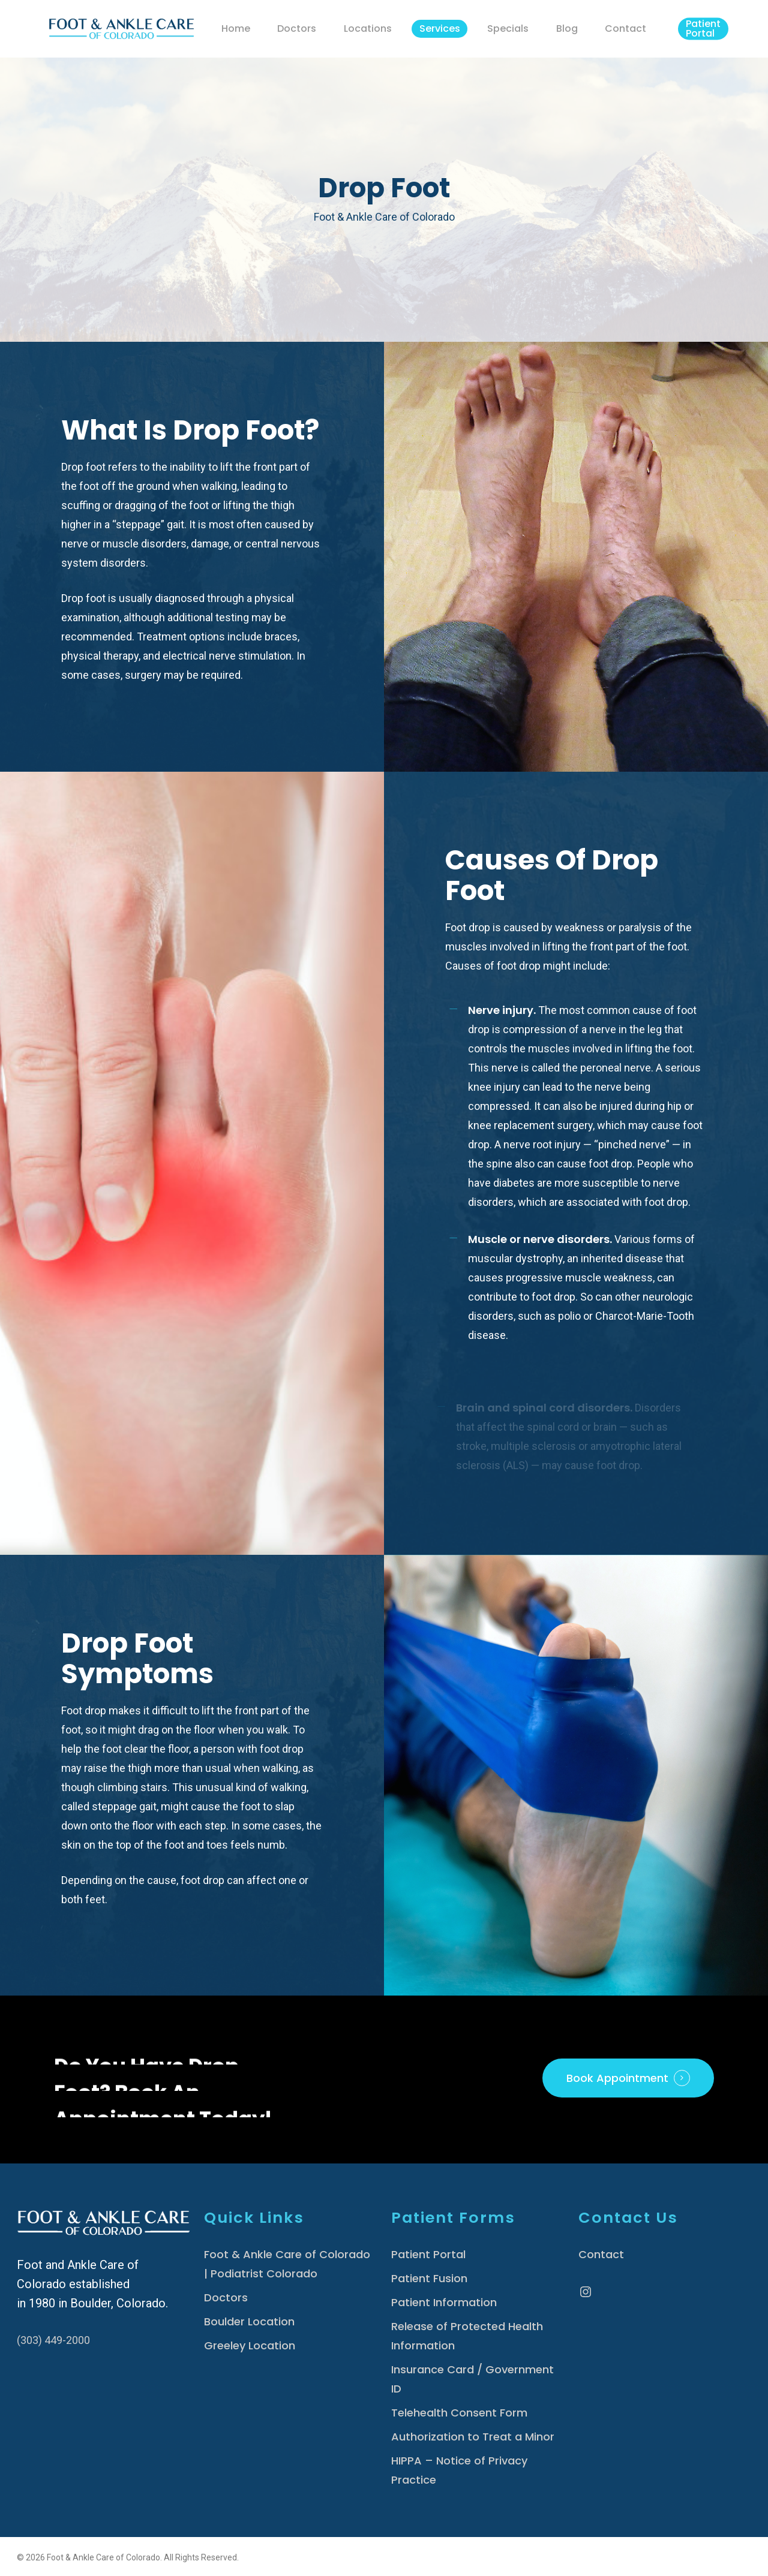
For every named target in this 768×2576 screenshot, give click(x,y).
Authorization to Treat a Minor (472, 2436)
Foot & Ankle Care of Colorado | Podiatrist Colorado (287, 2264)
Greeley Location (249, 2345)
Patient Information (444, 2302)
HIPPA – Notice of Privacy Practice (459, 2470)
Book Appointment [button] (617, 2078)
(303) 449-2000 (53, 2340)
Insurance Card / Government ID (472, 2379)
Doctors (226, 2297)
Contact (601, 2254)
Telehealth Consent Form (459, 2412)
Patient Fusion (429, 2278)
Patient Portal (428, 2254)
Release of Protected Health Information (467, 2336)
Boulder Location (249, 2321)
